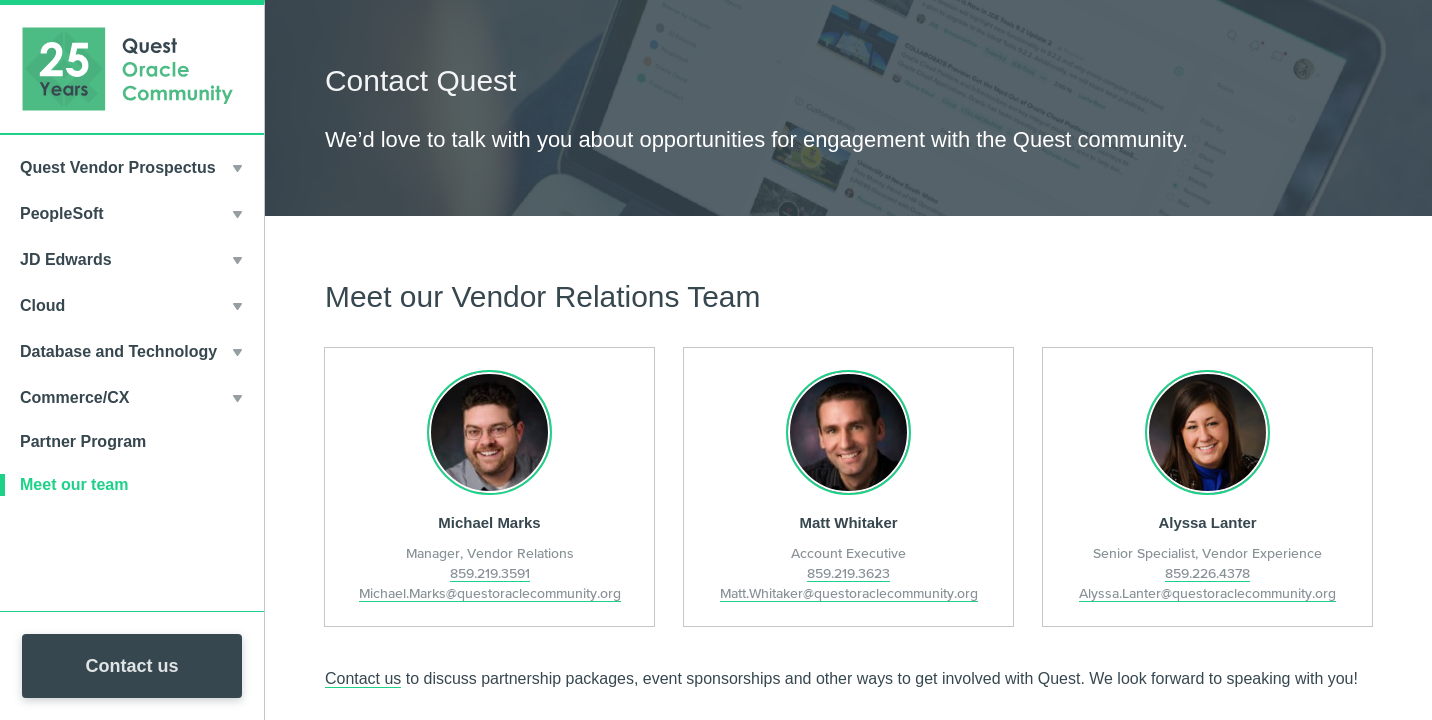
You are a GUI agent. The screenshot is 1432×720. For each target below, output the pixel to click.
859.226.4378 (1207, 573)
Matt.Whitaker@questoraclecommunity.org (849, 593)
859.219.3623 (848, 573)
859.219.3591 (490, 573)
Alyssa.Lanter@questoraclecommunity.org (1207, 593)
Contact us (131, 666)
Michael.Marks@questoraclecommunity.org (490, 593)
